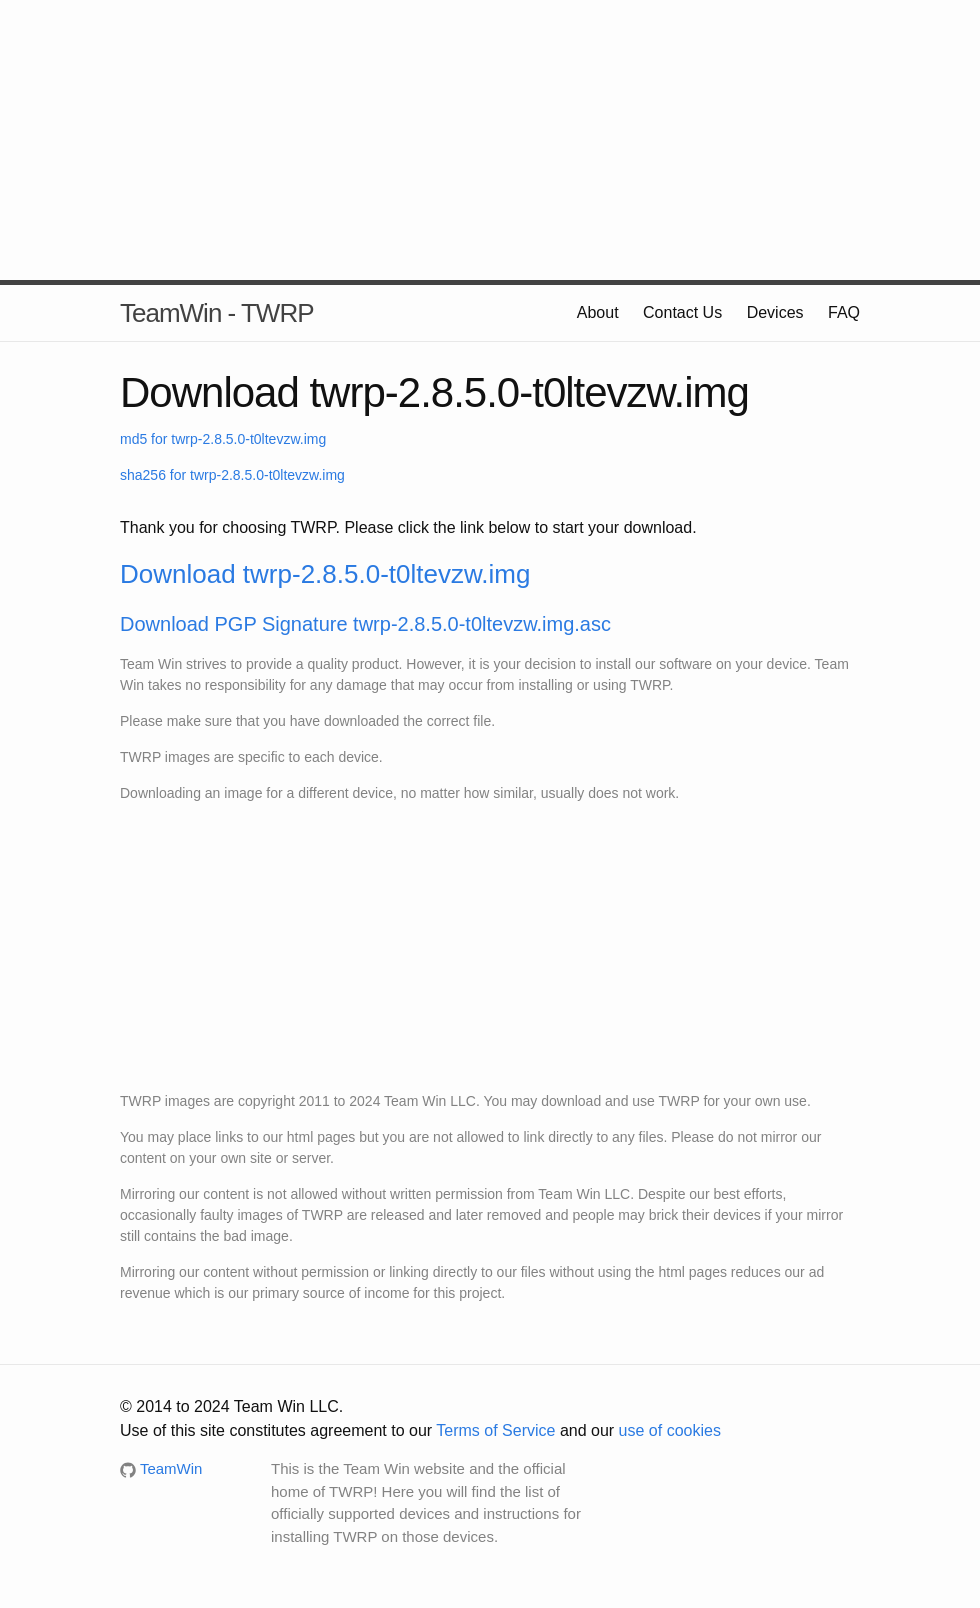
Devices (775, 312)
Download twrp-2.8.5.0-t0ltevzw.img (325, 574)
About (598, 312)
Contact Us (682, 312)
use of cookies (670, 1430)
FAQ (844, 312)
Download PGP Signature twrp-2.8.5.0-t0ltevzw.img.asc (365, 624)
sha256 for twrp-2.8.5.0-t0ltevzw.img (232, 475)
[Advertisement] (490, 140)
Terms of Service (495, 1430)
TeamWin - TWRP (217, 313)
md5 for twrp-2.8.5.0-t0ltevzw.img (223, 439)
